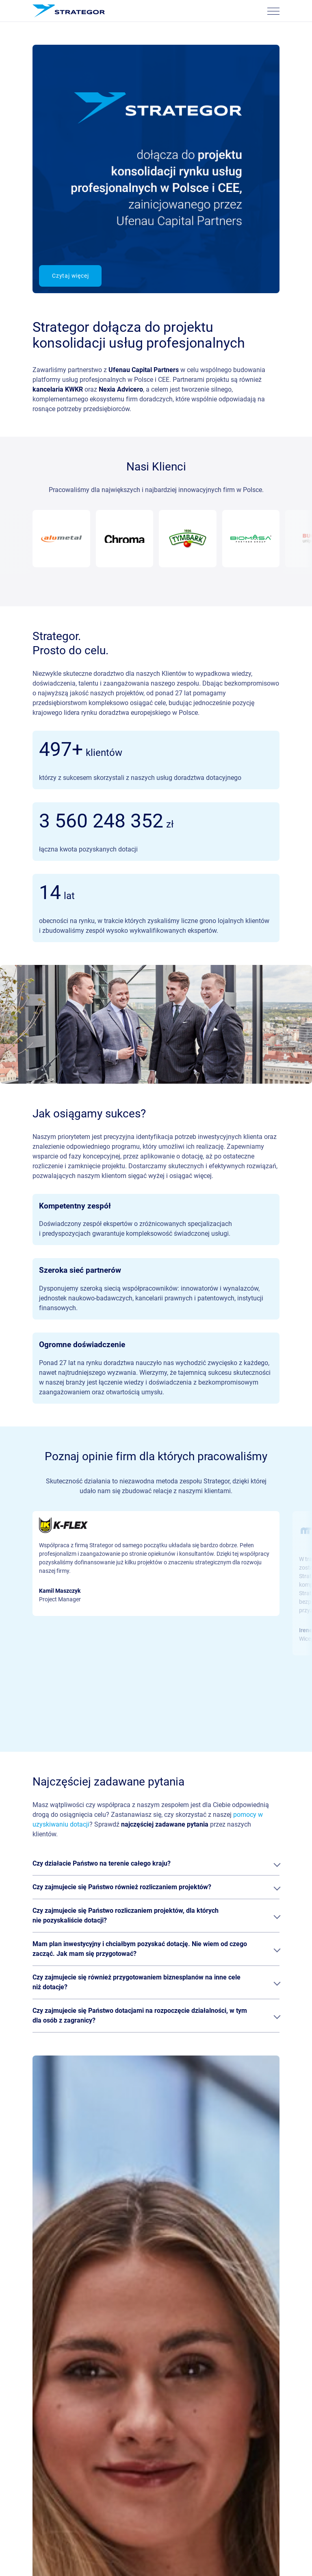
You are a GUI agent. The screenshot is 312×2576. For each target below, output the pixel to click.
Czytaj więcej (70, 275)
